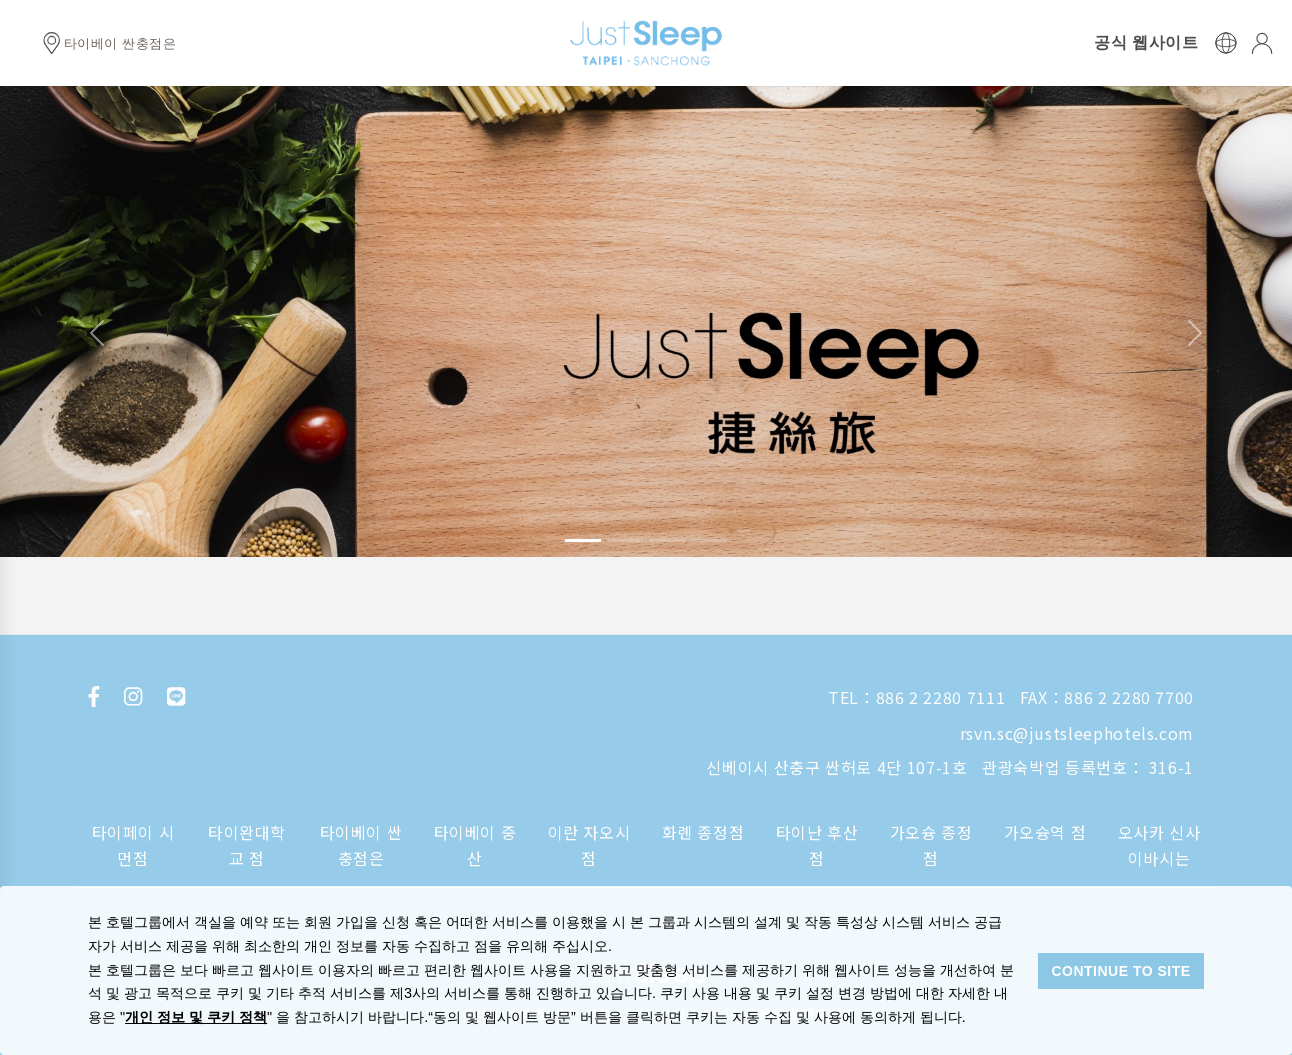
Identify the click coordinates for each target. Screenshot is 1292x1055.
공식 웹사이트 (1146, 43)
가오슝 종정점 (931, 845)
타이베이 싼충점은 (361, 845)
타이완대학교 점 (247, 845)
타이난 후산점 (817, 845)
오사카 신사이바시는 (1159, 845)
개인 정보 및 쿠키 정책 (196, 1017)
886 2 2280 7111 (941, 697)
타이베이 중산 (475, 845)
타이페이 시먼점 (133, 845)
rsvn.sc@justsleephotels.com (1077, 733)
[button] (97, 333)
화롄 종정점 (703, 832)
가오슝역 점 (1045, 832)
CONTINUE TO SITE (1120, 971)
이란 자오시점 (589, 845)
